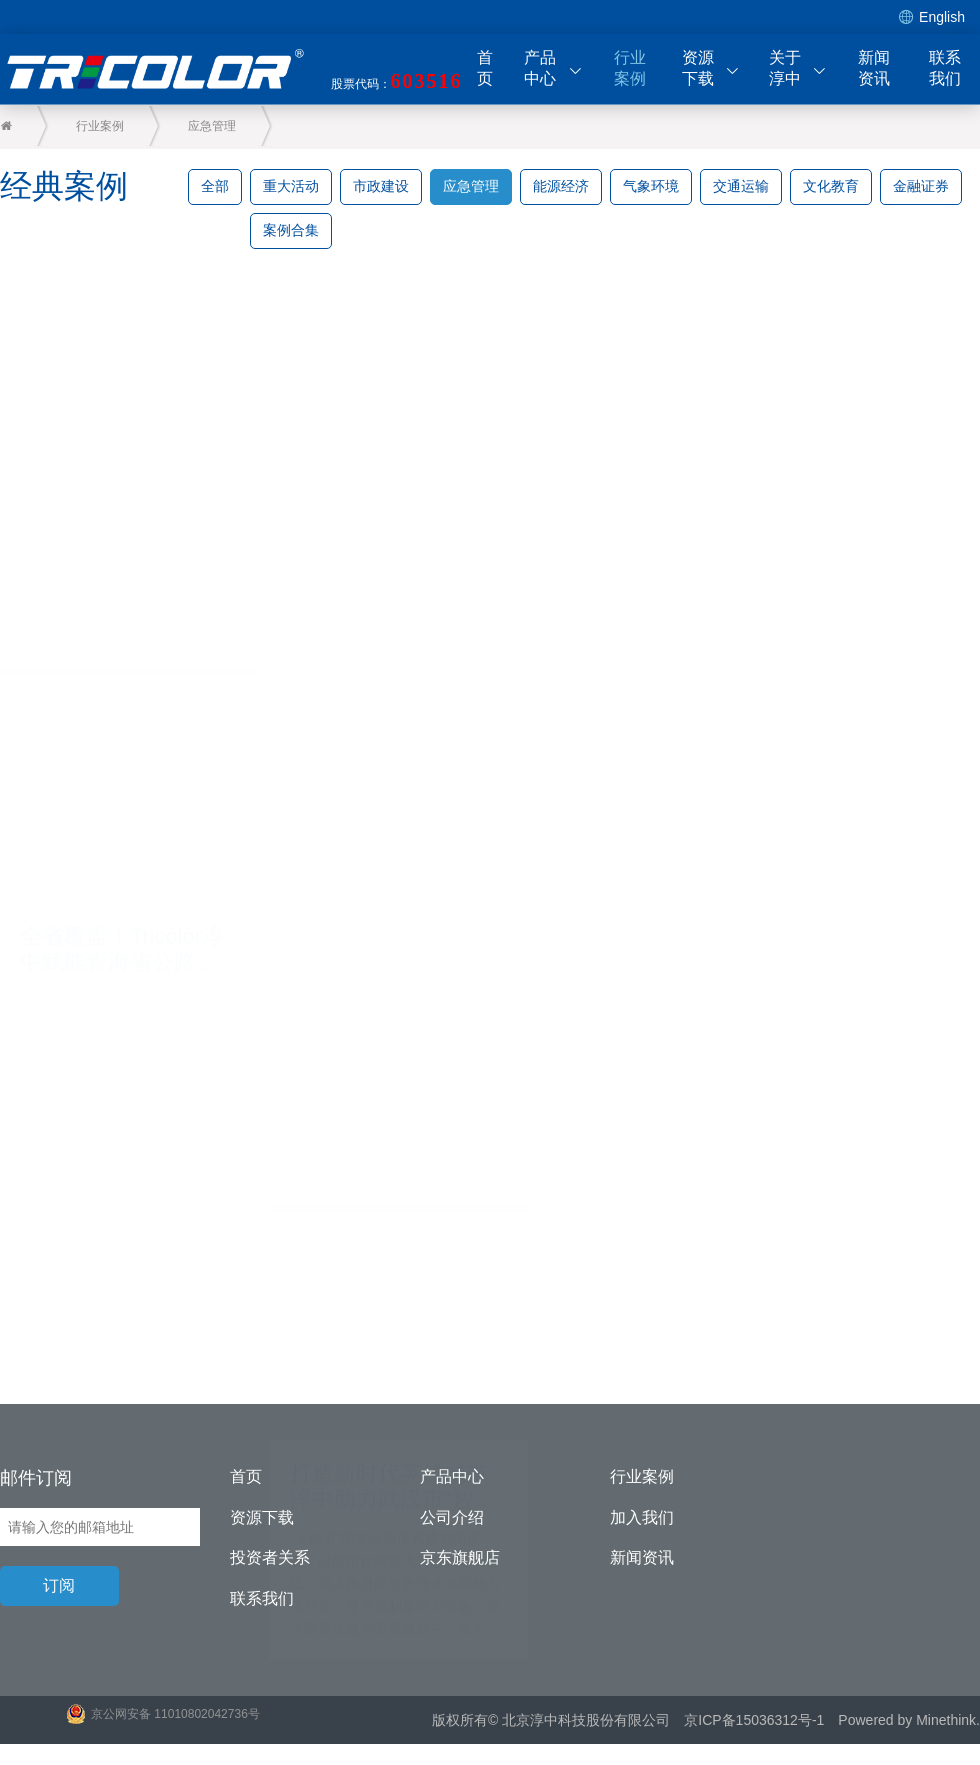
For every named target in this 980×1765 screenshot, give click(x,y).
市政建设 (381, 186)
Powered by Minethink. (909, 1721)
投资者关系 (270, 1558)
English (931, 17)
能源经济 (561, 186)
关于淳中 (798, 68)
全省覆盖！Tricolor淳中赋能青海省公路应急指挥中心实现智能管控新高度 (111, 630)
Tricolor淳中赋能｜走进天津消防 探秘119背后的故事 (359, 843)
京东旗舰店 (460, 1558)
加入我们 (642, 1518)
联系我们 (945, 68)
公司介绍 (452, 1518)
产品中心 (553, 68)
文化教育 (831, 186)
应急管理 (214, 126)
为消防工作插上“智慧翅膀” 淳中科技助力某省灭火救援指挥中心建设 (362, 1327)
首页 (485, 68)
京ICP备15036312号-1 (754, 1721)
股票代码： (397, 81)
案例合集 (291, 230)
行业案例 (630, 68)
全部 (215, 186)
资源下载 (711, 68)
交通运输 (741, 186)
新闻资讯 (874, 68)
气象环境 (651, 186)
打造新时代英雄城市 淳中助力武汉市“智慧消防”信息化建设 (115, 1063)
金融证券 (921, 186)
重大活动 (291, 186)
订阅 (60, 1586)
